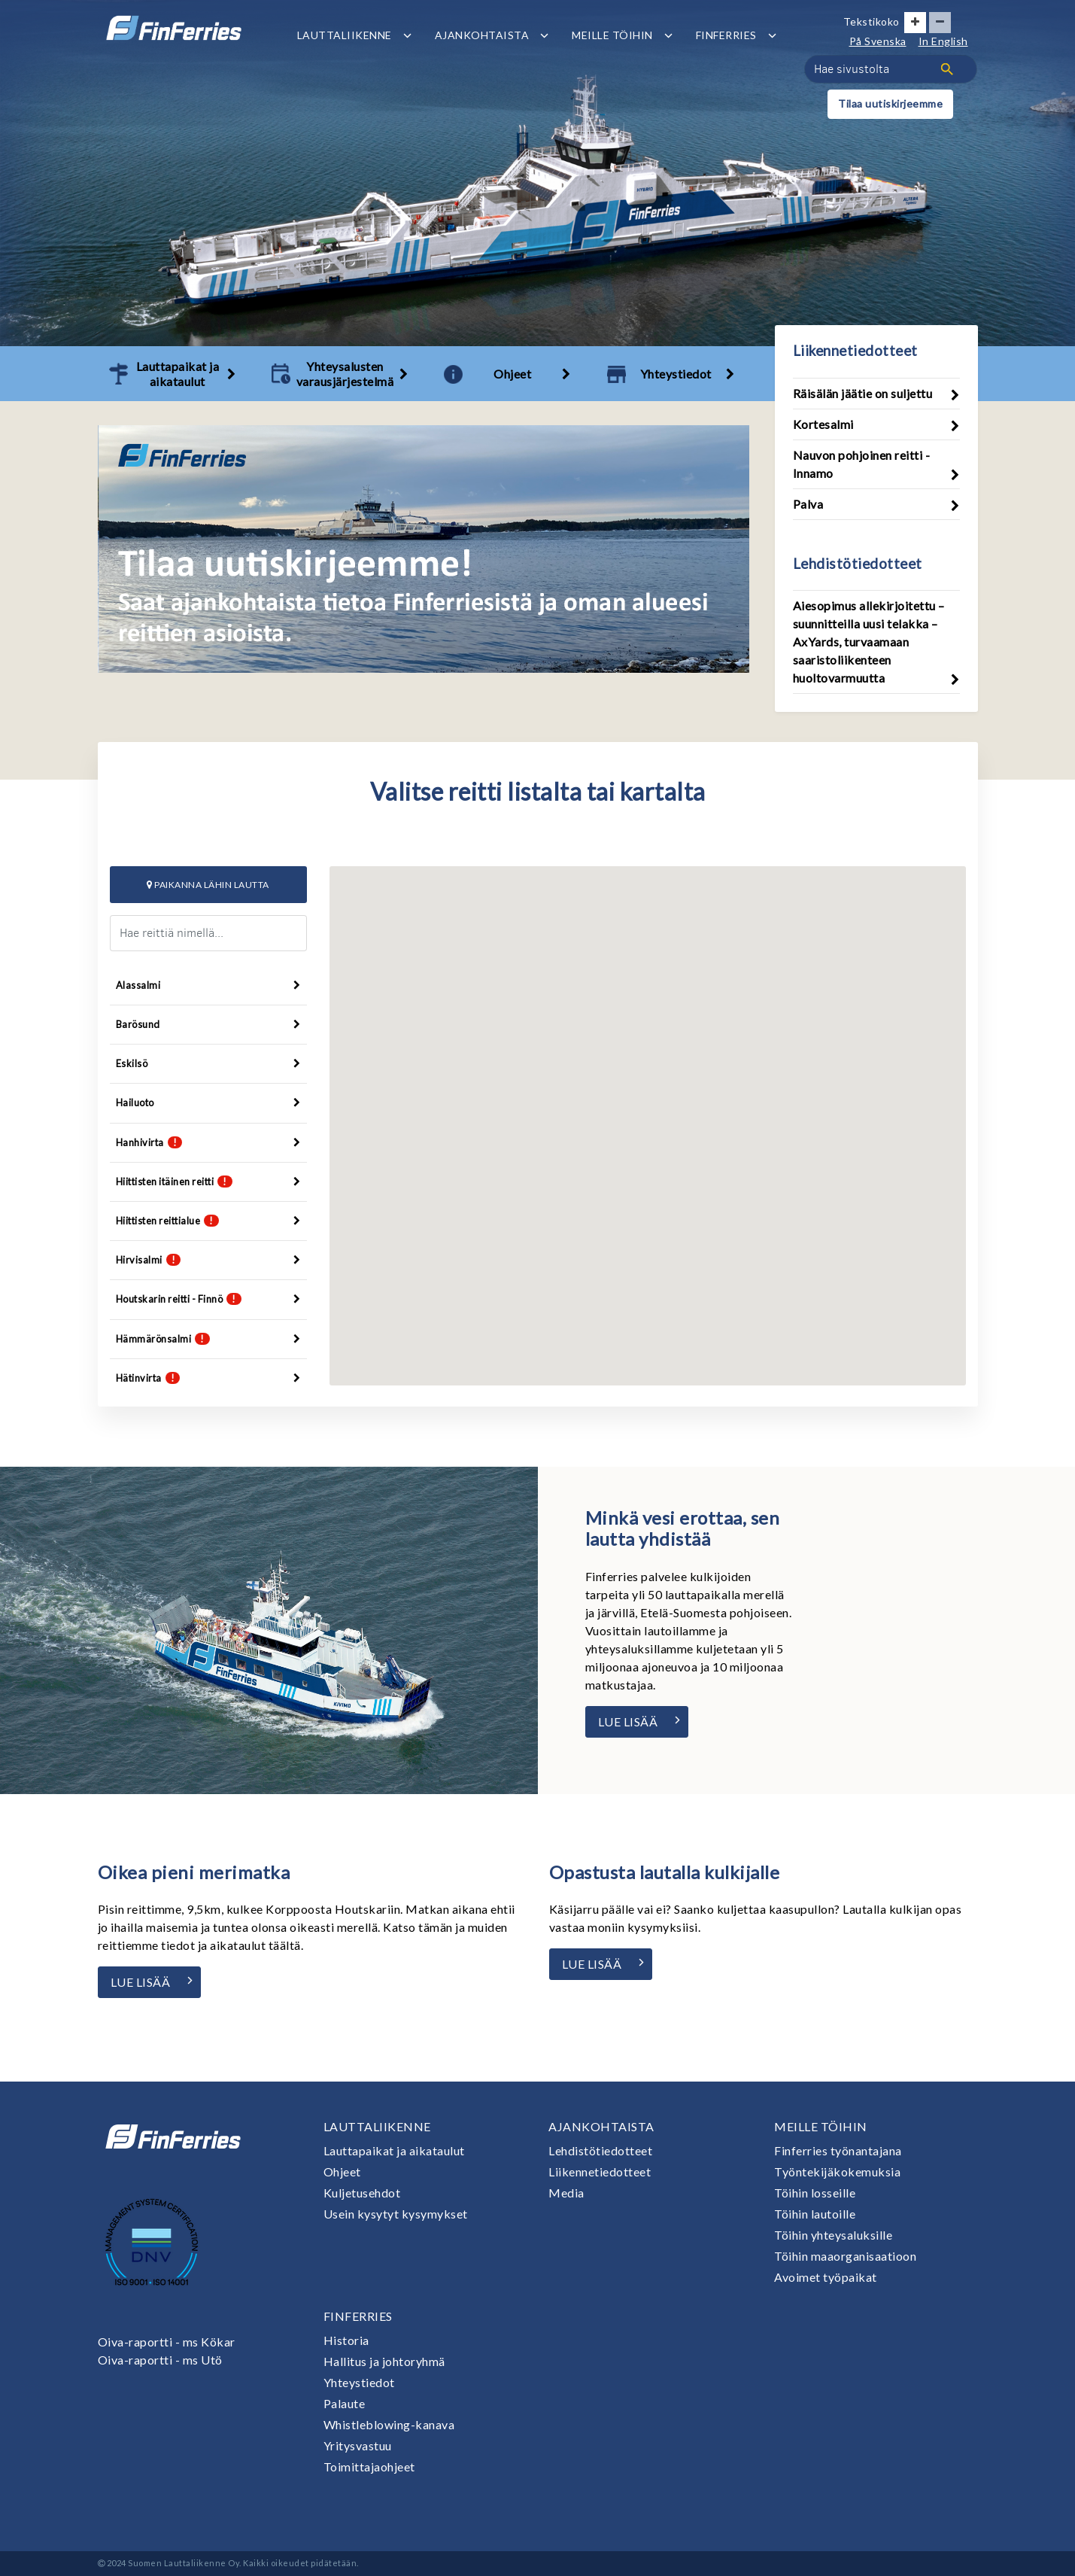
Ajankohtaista (482, 35)
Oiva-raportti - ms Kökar (166, 2341)
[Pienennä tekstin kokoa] (940, 22)
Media (566, 2192)
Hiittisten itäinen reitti (208, 1181)
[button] (653, 1080)
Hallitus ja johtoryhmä (384, 2361)
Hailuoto (208, 1102)
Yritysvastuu (357, 2445)
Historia (346, 2340)
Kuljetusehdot (362, 2192)
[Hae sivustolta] (890, 69)
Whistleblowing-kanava (389, 2424)
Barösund (208, 1024)
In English (943, 41)
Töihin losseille (814, 2192)
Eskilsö (208, 1063)
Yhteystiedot (359, 2382)
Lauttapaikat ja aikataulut (394, 2150)
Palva (808, 504)
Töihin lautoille (814, 2213)
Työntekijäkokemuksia (837, 2171)
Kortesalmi (823, 424)
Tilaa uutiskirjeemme (890, 103)
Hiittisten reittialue (208, 1221)
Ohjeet (342, 2171)
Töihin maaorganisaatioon (845, 2256)
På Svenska (877, 41)
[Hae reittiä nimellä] (208, 933)
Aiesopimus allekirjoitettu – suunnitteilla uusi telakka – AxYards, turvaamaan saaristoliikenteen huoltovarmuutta (869, 641)
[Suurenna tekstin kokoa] (915, 22)
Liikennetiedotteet (599, 2171)
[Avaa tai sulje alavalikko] (407, 35)
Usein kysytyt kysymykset (395, 2213)
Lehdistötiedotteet (600, 2150)
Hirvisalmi (208, 1260)
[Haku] (947, 69)
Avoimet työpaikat (825, 2277)
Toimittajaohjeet (369, 2466)
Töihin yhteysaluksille (833, 2235)
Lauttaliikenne (344, 35)
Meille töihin (612, 35)
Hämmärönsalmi (208, 1339)
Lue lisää (628, 1721)
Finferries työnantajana (838, 2150)
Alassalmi (208, 985)
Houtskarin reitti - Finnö (208, 1299)
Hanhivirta (208, 1142)
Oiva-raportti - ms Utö (160, 2359)
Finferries (726, 35)
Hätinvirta (208, 1378)
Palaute (344, 2403)
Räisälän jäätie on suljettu (863, 393)
